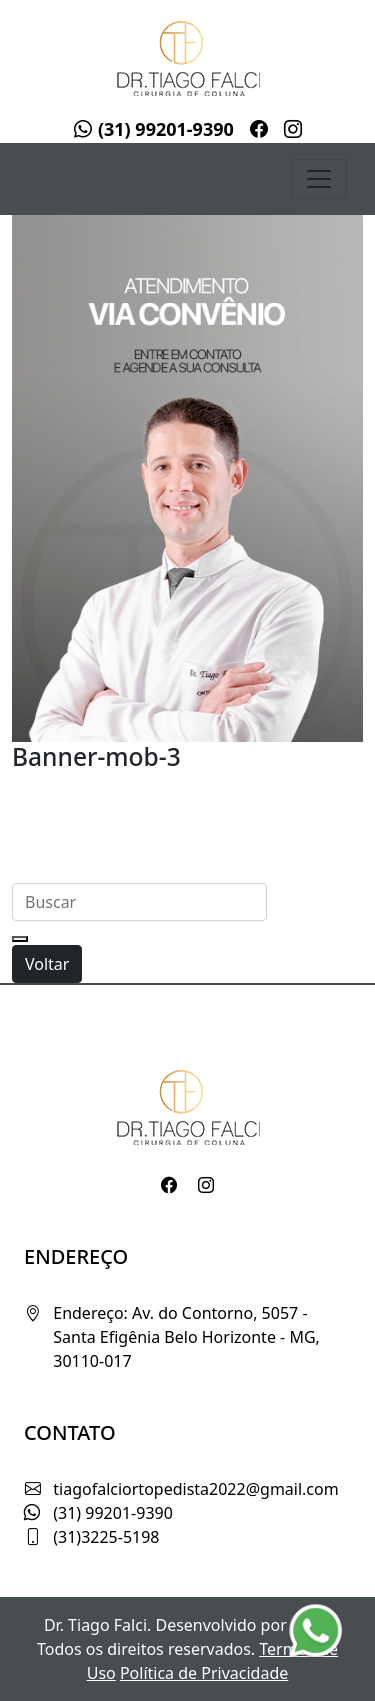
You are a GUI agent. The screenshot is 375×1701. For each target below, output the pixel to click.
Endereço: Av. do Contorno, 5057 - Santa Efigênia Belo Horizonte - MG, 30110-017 (186, 1337)
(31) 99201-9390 (153, 129)
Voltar (47, 964)
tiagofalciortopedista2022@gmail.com (195, 1489)
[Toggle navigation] (319, 179)
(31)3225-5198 (106, 1537)
